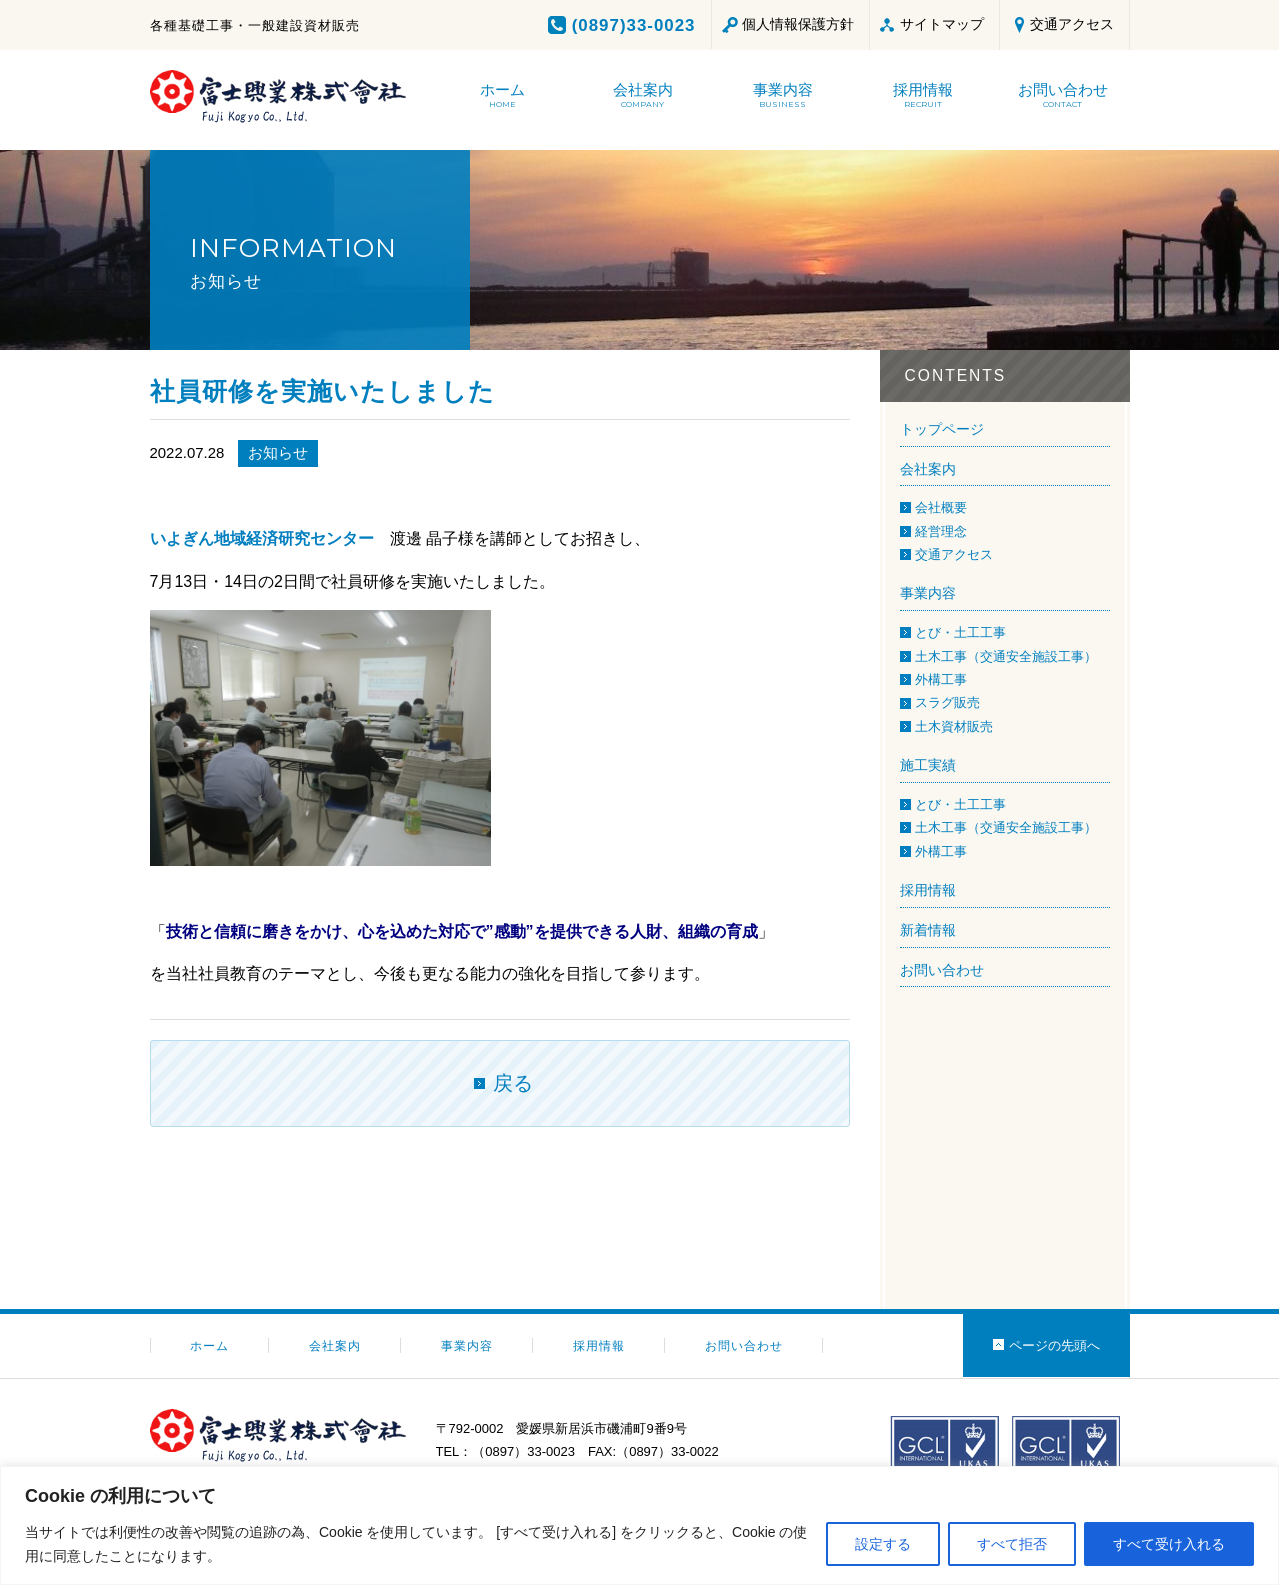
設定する (883, 1544)
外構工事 (941, 679)
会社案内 (928, 469)
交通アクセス (1072, 24)
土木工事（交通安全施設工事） (1006, 656)
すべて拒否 (1012, 1544)
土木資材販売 (954, 726)
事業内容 (928, 593)
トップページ (942, 429)
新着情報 (928, 930)
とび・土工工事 (960, 632)
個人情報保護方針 (798, 24)
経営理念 (941, 531)
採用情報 (928, 890)
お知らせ (278, 452)
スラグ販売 (947, 702)
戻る (513, 1083)
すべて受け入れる (1169, 1544)
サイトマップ (942, 24)
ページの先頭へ (1054, 1345)
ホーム (209, 1346)
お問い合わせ (942, 970)
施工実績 (928, 765)
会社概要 (941, 507)
